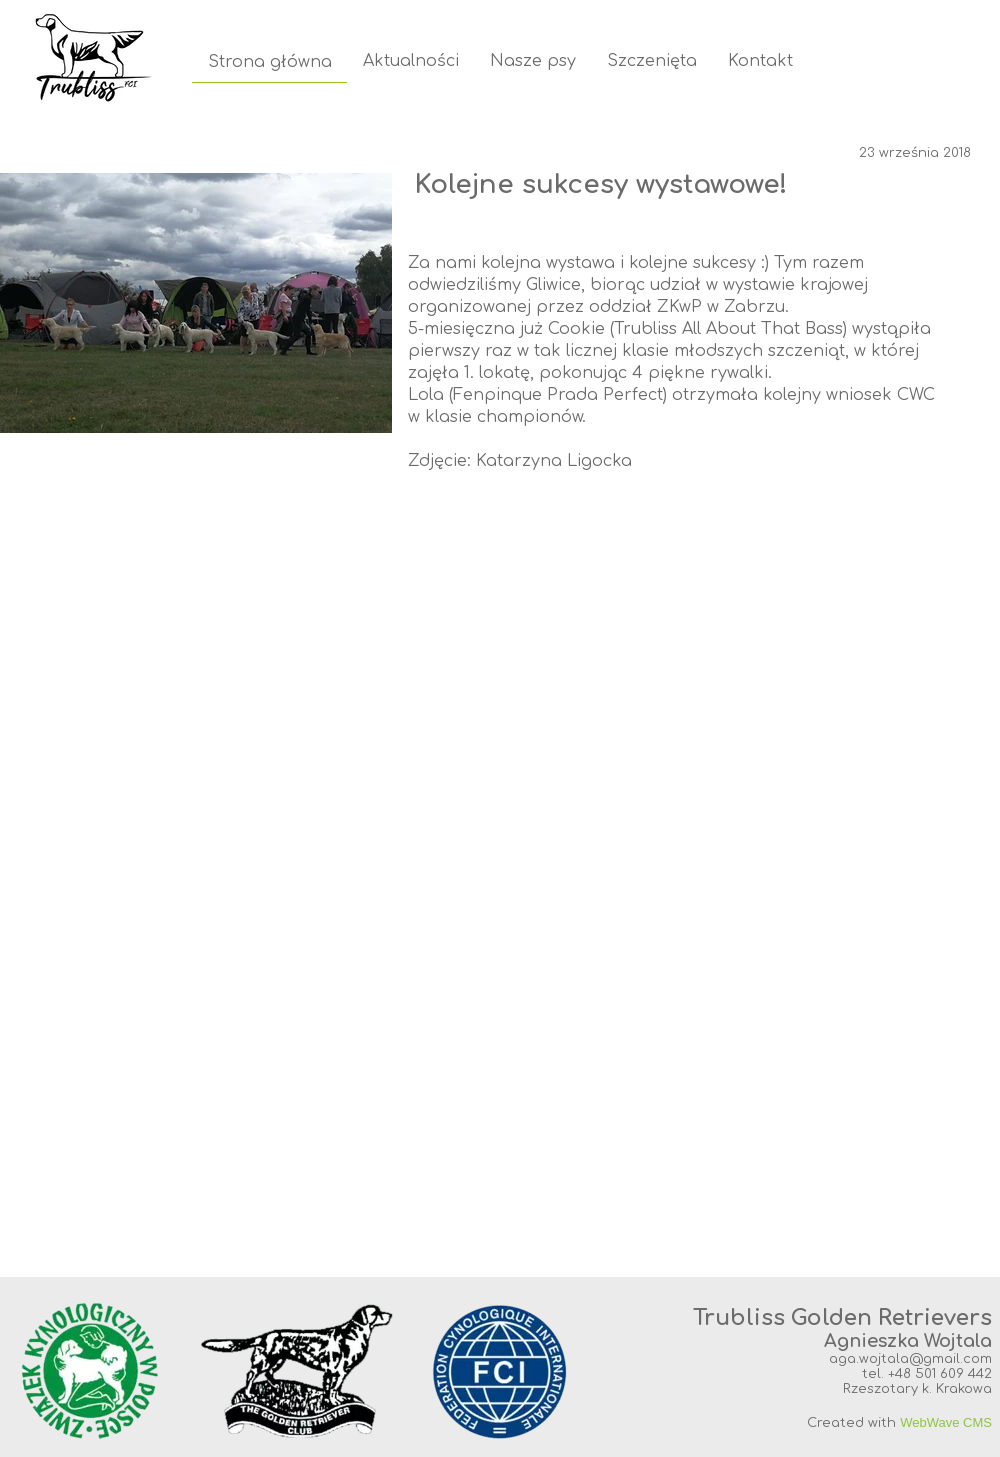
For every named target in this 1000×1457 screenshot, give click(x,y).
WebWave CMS (946, 1422)
